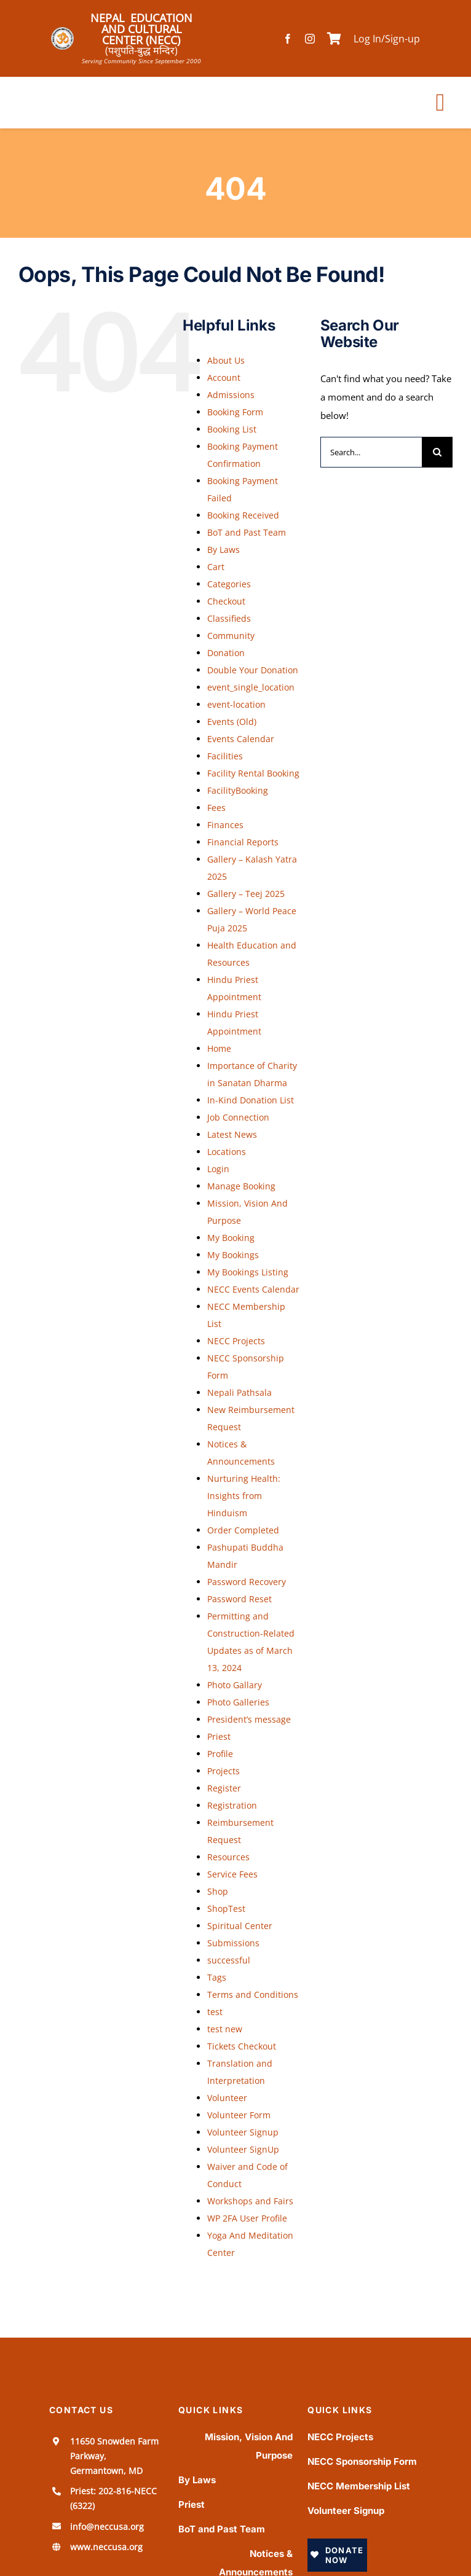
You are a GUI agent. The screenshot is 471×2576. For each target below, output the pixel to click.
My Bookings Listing (247, 1272)
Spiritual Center (239, 1926)
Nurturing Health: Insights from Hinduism (243, 1496)
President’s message (249, 1719)
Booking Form (235, 412)
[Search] (437, 452)
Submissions (233, 1943)
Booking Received (243, 515)
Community (231, 635)
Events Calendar (240, 739)
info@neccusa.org (107, 2526)
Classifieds (229, 618)
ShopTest (226, 1908)
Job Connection (238, 1117)
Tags (216, 1977)
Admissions (231, 395)
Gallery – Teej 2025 (246, 893)
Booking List (231, 429)
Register (224, 1788)
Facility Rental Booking (253, 773)
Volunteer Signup (243, 2132)
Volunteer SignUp (243, 2149)
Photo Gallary (234, 1685)
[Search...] (371, 452)
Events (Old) (231, 721)
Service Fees (232, 1874)
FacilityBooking (237, 790)
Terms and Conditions (252, 1994)
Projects (223, 1771)
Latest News (232, 1134)
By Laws (223, 549)
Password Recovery (246, 1581)
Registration (232, 1805)
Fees (216, 807)
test (215, 2012)
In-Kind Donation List (250, 1100)
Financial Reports (243, 842)
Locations (226, 1151)
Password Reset (239, 1599)
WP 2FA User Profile (247, 2218)
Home (219, 1048)
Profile (220, 1754)
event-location (236, 704)
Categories (229, 584)
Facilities (225, 756)
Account (223, 377)
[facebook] (288, 39)
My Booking (231, 1237)
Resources (228, 1857)
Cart (215, 567)
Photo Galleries (238, 1702)
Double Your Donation (252, 670)
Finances (225, 825)
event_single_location (251, 687)
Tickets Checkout (241, 2046)
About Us (226, 360)
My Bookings (233, 1255)
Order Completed (243, 1530)
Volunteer (227, 2098)
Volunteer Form (239, 2115)
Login (218, 1169)
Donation (226, 653)
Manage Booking (241, 1186)
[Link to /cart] (334, 39)
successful (228, 1960)
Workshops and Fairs (250, 2201)
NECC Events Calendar (253, 1289)
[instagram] (310, 39)
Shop (217, 1891)
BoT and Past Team (246, 532)
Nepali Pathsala (239, 1392)
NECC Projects (236, 1341)
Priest (219, 1736)
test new (224, 2029)
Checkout (226, 601)
